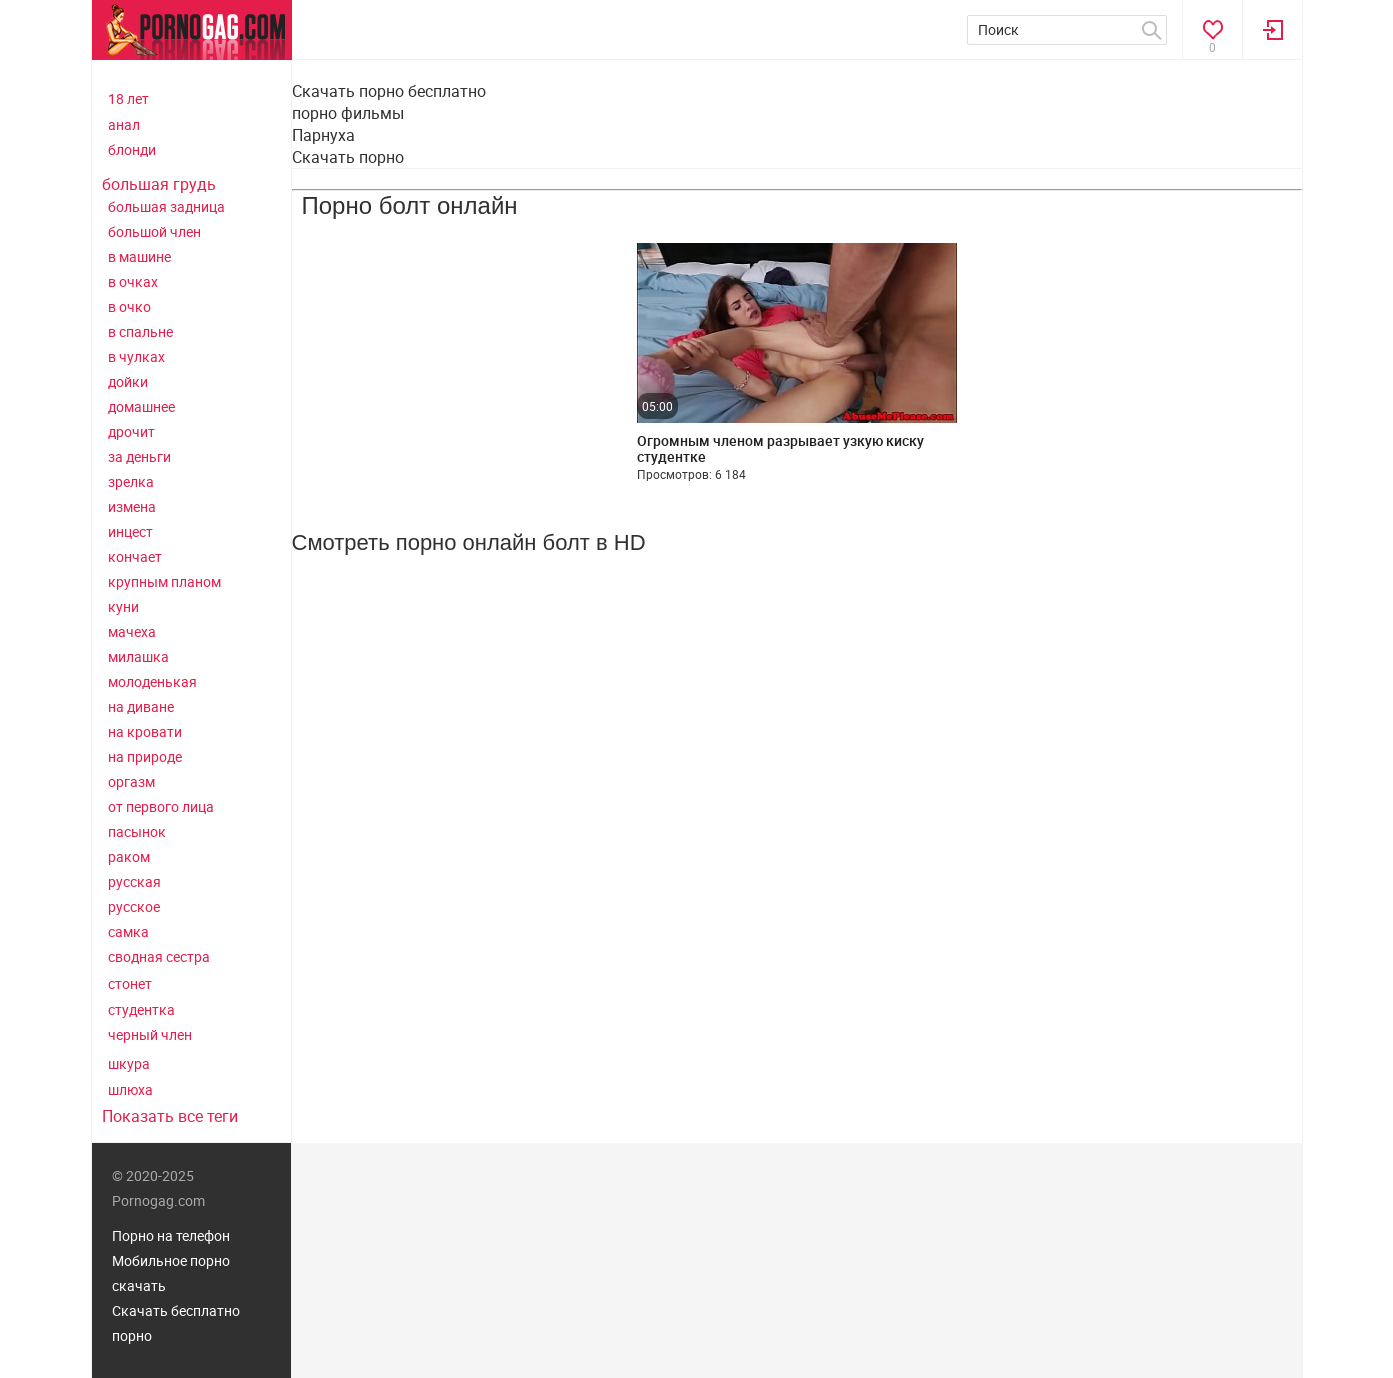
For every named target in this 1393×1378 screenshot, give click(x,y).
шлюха (130, 1089)
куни (123, 606)
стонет (130, 983)
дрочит (131, 431)
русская (134, 881)
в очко (129, 306)
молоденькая (152, 681)
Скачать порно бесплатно (389, 91)
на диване (141, 706)
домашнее (141, 406)
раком (129, 856)
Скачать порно (348, 157)
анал (124, 124)
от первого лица (161, 806)
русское (134, 906)
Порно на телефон (171, 1235)
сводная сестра (159, 956)
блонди (132, 149)
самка (128, 931)
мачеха (132, 631)
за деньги (139, 456)
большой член (154, 231)
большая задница (166, 206)
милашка (138, 656)
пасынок (137, 831)
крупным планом (164, 581)
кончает (135, 556)
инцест (130, 531)
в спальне (140, 331)
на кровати (145, 731)
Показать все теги (170, 1116)
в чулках (136, 356)
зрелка (131, 481)
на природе (145, 756)
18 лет (128, 98)
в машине (139, 256)
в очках (133, 281)
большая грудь (159, 184)
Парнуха (323, 135)
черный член (150, 1034)
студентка (141, 1009)
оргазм (131, 781)
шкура (129, 1063)
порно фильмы (348, 113)
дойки (128, 381)
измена (132, 506)
